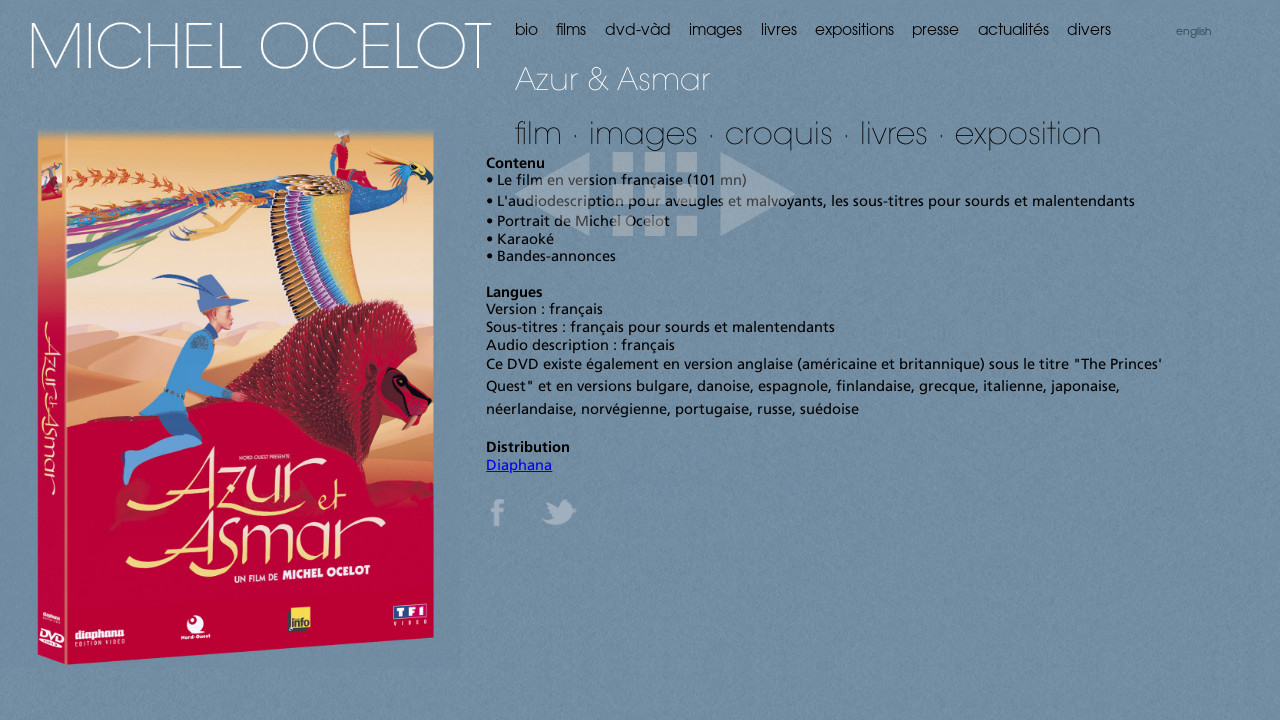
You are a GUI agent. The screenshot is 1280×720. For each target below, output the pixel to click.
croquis (779, 132)
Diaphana (519, 466)
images (643, 132)
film (538, 132)
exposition (1028, 132)
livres (894, 132)
